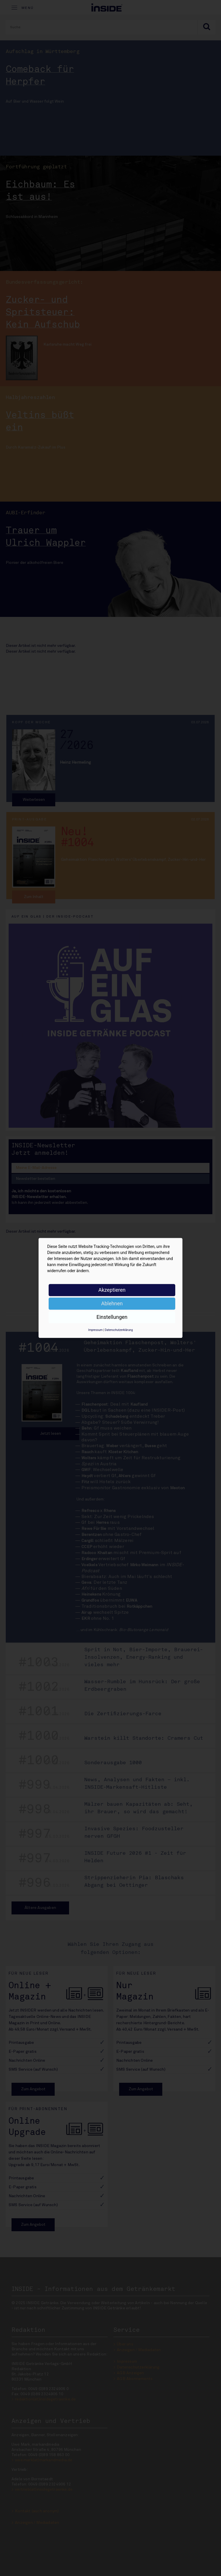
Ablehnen (112, 1303)
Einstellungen (111, 1317)
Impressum (95, 1330)
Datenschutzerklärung (119, 1330)
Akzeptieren (112, 1290)
